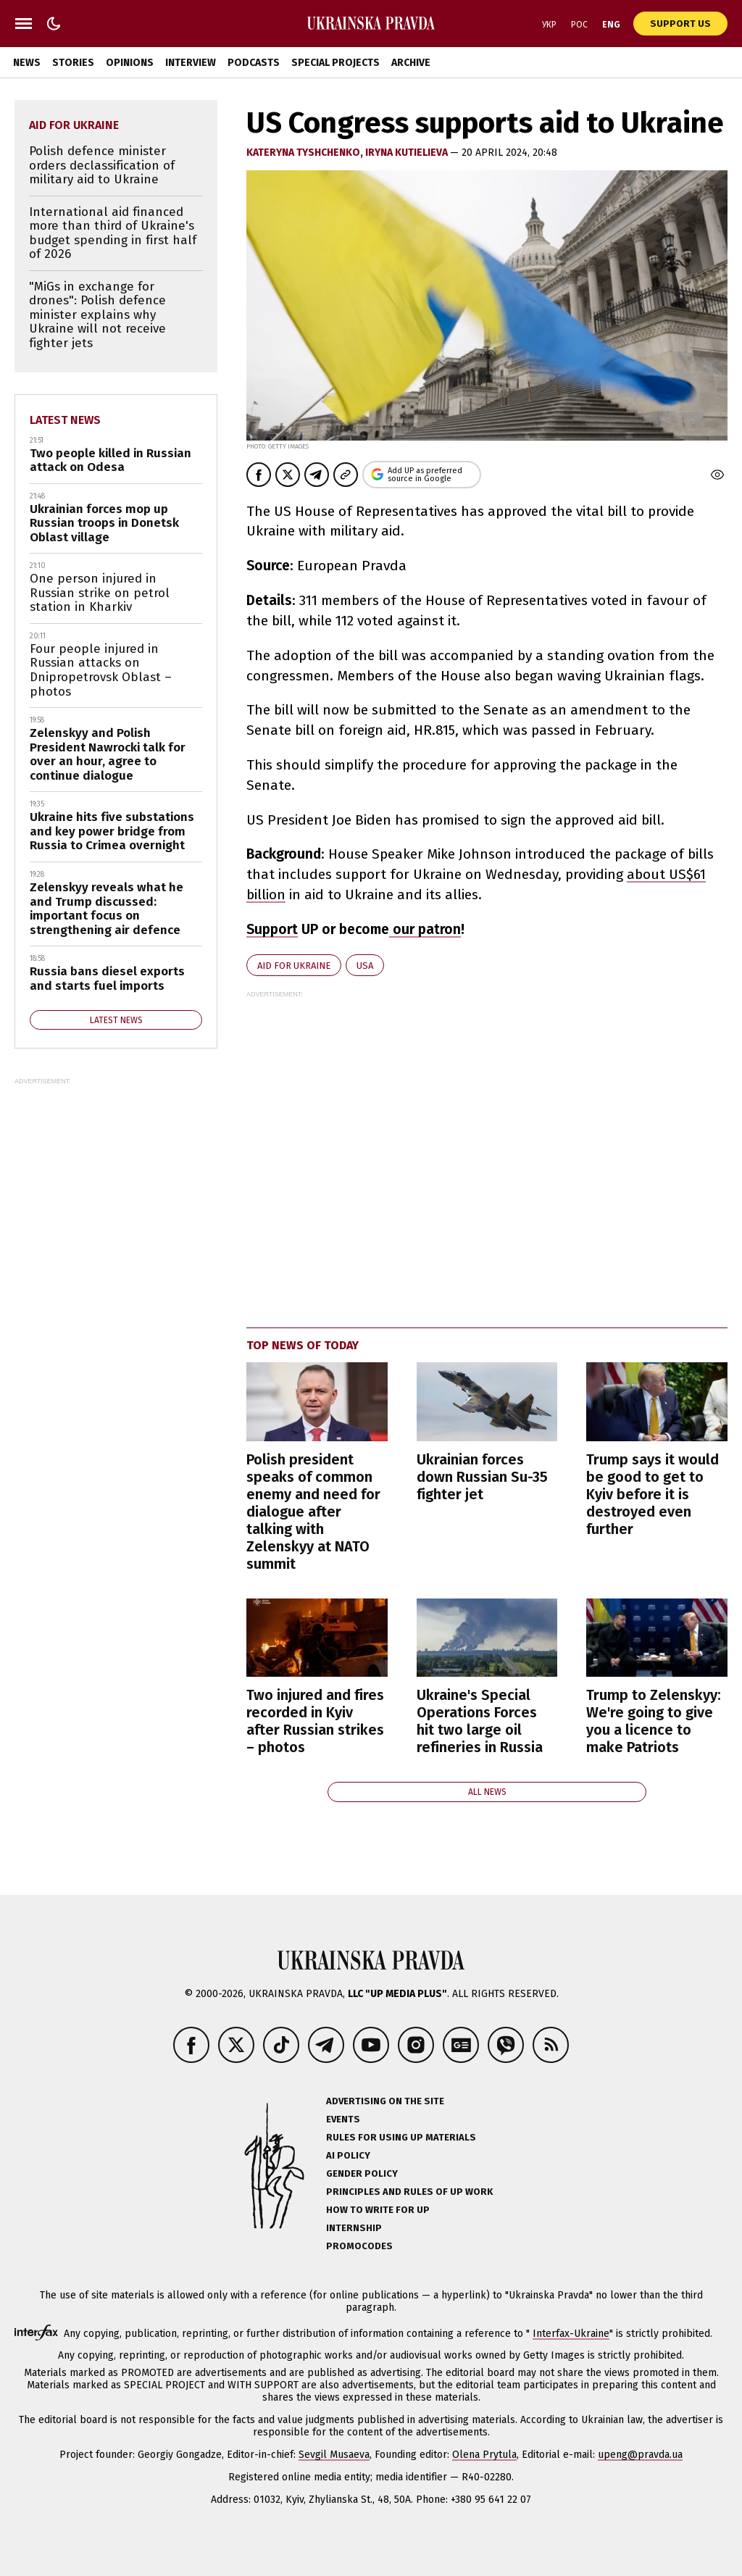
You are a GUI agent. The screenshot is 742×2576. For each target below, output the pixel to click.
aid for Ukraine (293, 965)
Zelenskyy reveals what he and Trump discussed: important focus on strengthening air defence (106, 909)
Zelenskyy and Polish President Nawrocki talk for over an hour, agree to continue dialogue (108, 754)
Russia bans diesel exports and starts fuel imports (107, 978)
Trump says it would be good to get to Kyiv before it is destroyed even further (652, 1494)
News (27, 63)
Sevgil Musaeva (334, 2454)
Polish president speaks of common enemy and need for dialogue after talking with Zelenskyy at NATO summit (313, 1511)
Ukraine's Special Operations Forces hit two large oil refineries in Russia (480, 1721)
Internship (354, 2227)
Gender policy (362, 2173)
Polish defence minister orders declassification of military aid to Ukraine (102, 165)
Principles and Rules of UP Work (409, 2191)
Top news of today (302, 1345)
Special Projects (335, 63)
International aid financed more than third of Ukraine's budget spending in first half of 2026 (112, 233)
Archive (410, 63)
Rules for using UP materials (401, 2137)
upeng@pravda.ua (640, 2454)
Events (343, 2119)
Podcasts (254, 63)
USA (365, 965)
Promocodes (359, 2246)
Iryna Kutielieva (407, 152)
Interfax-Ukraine (571, 2333)
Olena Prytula (484, 2454)
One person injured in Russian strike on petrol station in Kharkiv (100, 592)
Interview (190, 63)
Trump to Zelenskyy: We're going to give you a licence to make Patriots (653, 1721)
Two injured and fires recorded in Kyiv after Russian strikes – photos (315, 1721)
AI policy (348, 2155)
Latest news (65, 420)
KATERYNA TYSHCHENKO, (305, 152)
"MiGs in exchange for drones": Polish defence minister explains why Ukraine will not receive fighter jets (97, 315)
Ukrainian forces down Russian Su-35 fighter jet (482, 1477)
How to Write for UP (378, 2209)
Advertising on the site (385, 2101)
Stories (73, 63)
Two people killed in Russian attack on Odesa (110, 460)
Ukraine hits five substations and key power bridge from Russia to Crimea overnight (112, 831)
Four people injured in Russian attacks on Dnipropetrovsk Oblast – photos (101, 670)
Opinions (130, 63)
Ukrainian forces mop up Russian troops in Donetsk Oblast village (104, 523)
